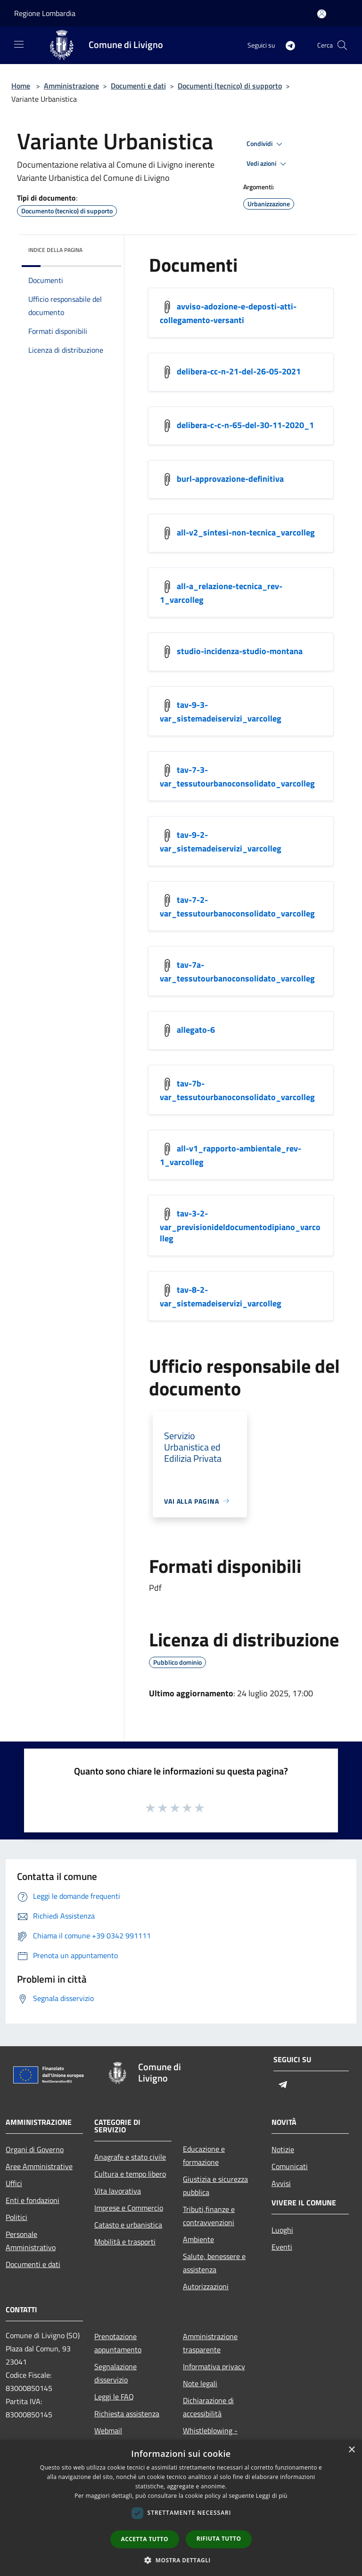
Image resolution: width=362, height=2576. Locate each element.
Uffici (14, 2183)
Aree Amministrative (39, 2166)
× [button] (351, 2450)
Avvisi (281, 2183)
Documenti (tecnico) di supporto (230, 85)
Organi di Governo (35, 2149)
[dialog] (181, 2508)
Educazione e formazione (204, 2155)
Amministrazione (71, 85)
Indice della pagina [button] (55, 249)
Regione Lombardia (44, 13)
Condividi (266, 144)
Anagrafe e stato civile (130, 2157)
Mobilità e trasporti (125, 2241)
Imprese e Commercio (128, 2207)
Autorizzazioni (206, 2286)
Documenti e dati (138, 85)
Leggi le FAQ (114, 2396)
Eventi (282, 2246)
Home (20, 85)
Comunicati (290, 2166)
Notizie (283, 2149)
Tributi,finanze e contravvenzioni (209, 2215)
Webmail (108, 2430)
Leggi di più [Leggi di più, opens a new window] (272, 2496)
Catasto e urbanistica (128, 2224)
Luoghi (282, 2230)
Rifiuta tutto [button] (219, 2539)
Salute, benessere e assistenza (214, 2263)
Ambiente (198, 2239)
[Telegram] (286, 45)
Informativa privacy (214, 2366)
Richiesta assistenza (126, 2413)
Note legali (200, 2383)
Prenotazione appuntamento (117, 2343)
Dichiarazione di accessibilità (208, 2407)
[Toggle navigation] (19, 44)
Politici (16, 2217)
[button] (181, 2560)
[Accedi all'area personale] (322, 14)
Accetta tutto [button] (144, 2539)
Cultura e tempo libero (130, 2173)
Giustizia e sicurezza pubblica (215, 2185)
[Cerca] (342, 45)
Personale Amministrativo (31, 2240)
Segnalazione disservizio (115, 2373)
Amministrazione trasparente (210, 2343)
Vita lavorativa (117, 2190)
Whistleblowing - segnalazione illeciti (214, 2437)
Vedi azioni (268, 164)
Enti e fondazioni (32, 2200)
